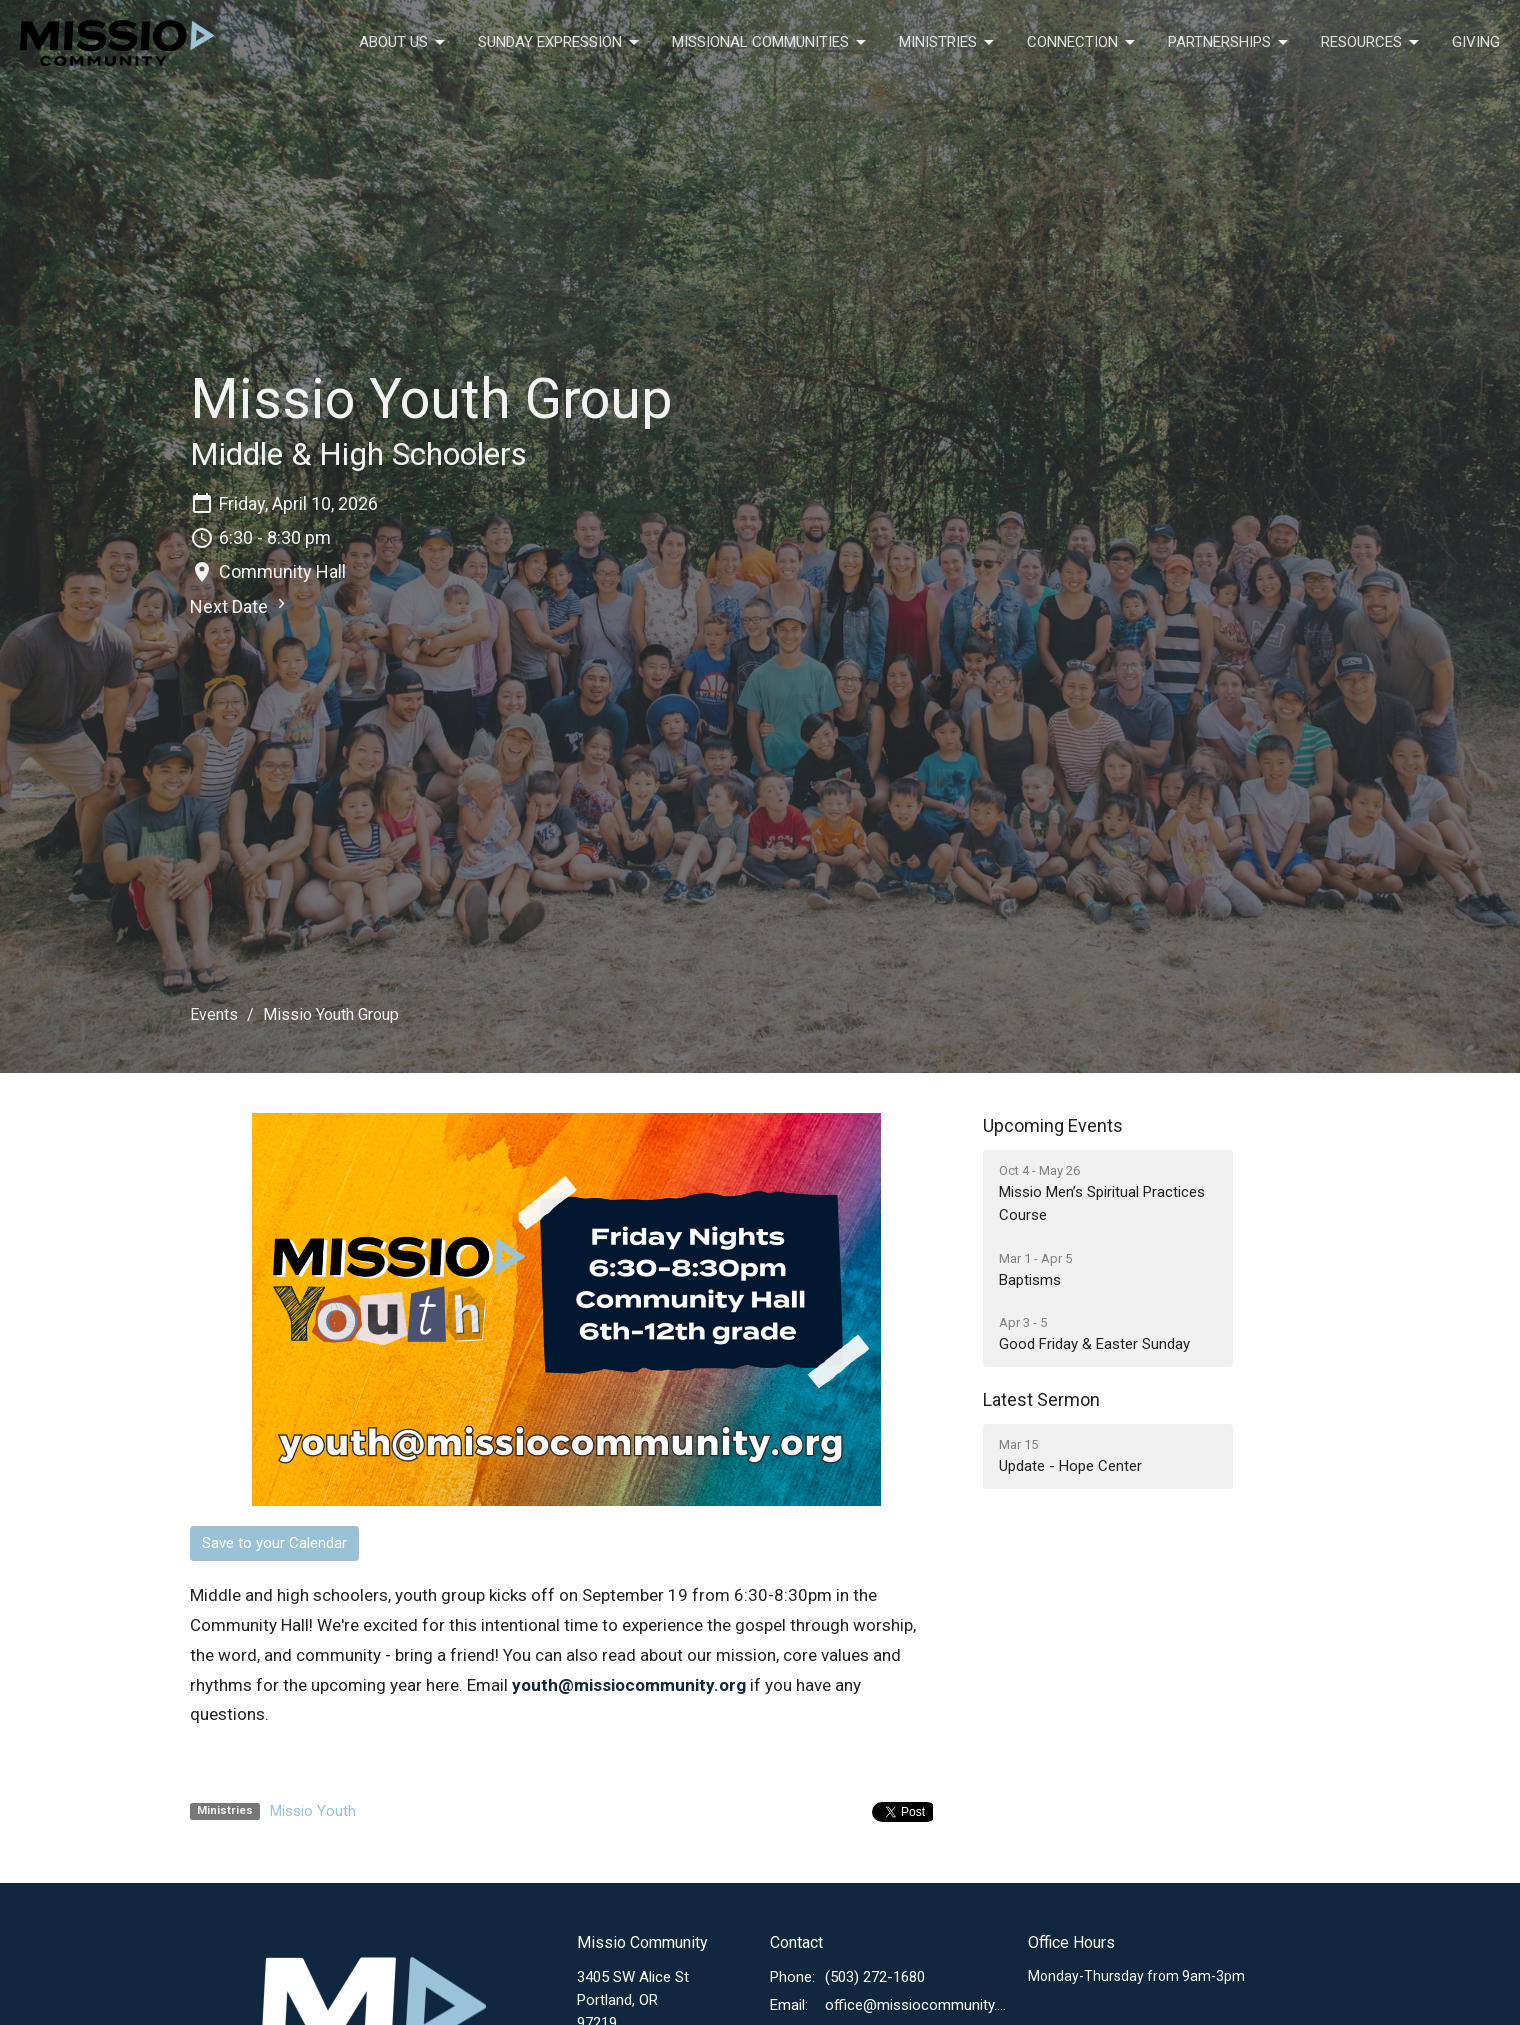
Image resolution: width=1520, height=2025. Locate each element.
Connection (1082, 43)
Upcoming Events (1053, 1125)
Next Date (240, 605)
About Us (403, 43)
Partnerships (1229, 43)
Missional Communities (770, 43)
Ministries (948, 43)
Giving (1476, 42)
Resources (1371, 43)
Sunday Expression (560, 43)
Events (214, 1014)
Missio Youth (313, 1811)
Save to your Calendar (274, 1543)
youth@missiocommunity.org (629, 1685)
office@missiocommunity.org (916, 2005)
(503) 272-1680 (875, 1977)
